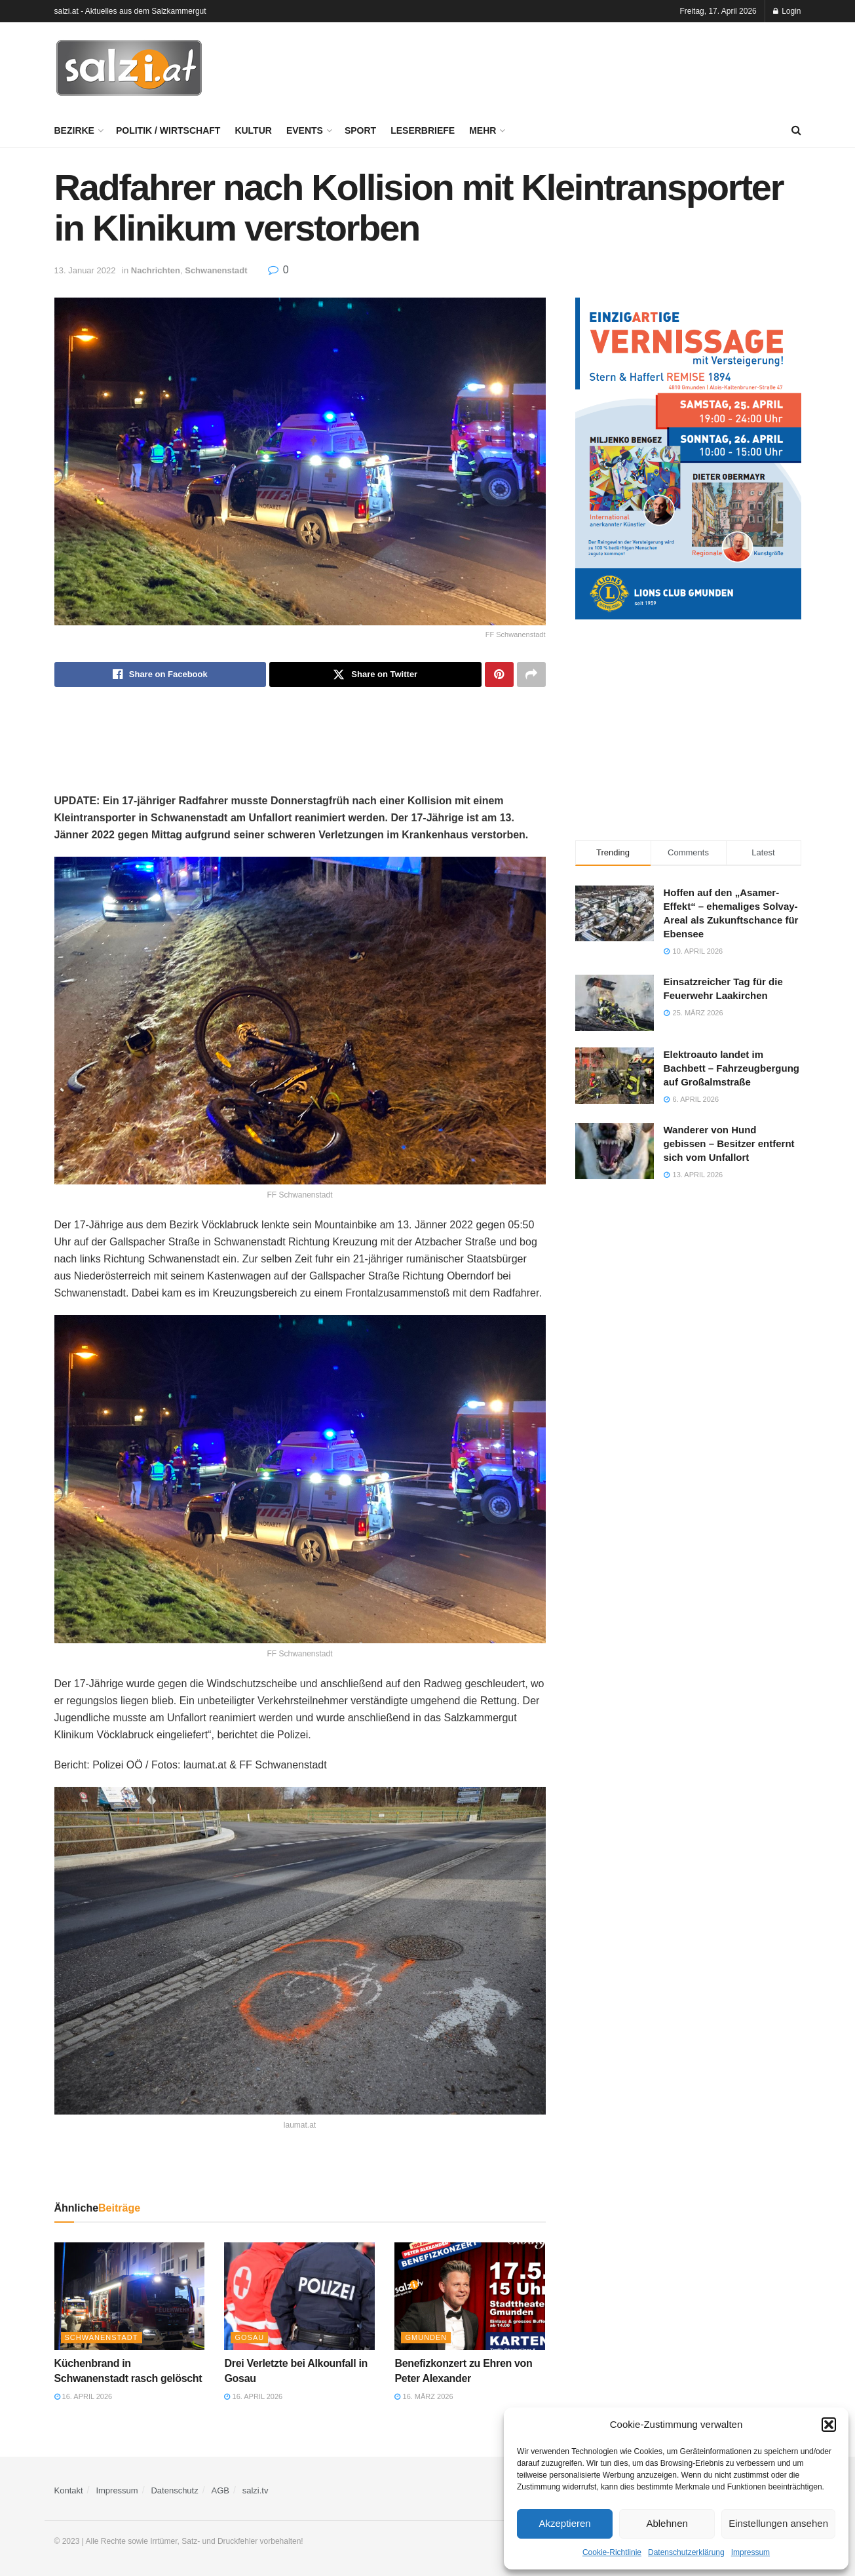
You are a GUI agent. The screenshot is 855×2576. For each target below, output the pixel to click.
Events (304, 130)
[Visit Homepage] (129, 68)
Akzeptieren (564, 2523)
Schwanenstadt (216, 270)
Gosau (249, 2337)
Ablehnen (666, 2523)
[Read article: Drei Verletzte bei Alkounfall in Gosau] (299, 2296)
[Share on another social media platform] (531, 674)
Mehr (482, 130)
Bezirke (74, 130)
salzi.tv (255, 2490)
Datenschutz (174, 2490)
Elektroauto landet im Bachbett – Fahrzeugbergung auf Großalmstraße (732, 1068)
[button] (828, 2424)
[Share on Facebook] (160, 674)
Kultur (253, 130)
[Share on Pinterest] (499, 674)
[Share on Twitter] (375, 674)
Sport (360, 130)
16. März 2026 (423, 2396)
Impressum (750, 2552)
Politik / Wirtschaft (168, 130)
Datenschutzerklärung (686, 2552)
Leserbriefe (422, 130)
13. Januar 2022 (85, 270)
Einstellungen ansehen (778, 2523)
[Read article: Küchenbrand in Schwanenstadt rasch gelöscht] (129, 2296)
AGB (220, 2490)
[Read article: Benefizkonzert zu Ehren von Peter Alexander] (469, 2296)
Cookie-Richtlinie (611, 2552)
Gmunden (426, 2337)
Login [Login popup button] (787, 11)
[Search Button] (796, 130)
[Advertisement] (562, 66)
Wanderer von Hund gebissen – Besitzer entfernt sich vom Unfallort (729, 1143)
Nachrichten (155, 270)
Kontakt (68, 2490)
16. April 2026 (83, 2396)
